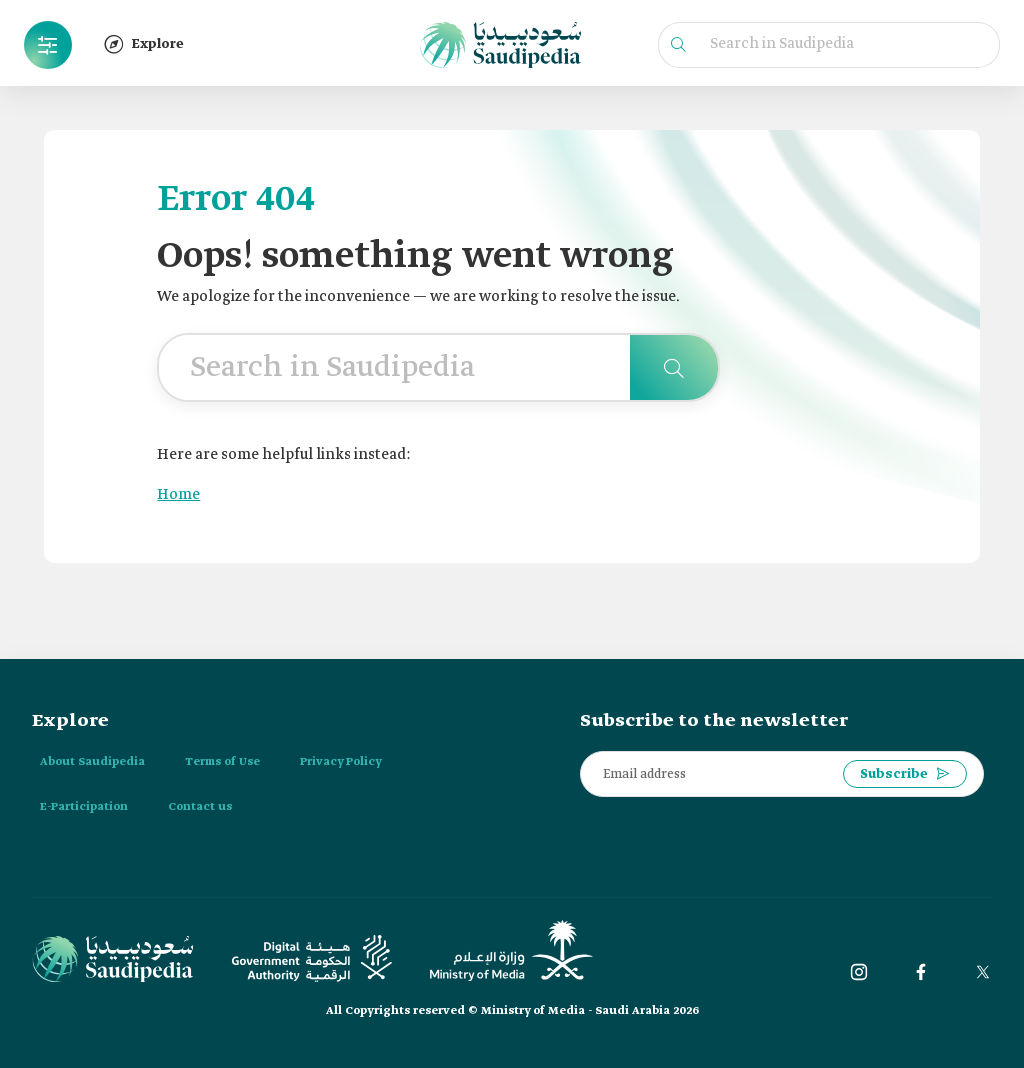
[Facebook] (921, 972)
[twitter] (983, 972)
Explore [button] (144, 44)
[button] (48, 45)
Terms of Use (222, 762)
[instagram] (859, 972)
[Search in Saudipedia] (674, 367)
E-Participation (84, 807)
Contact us (200, 807)
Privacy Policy (341, 762)
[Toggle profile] (48, 45)
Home (178, 495)
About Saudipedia (92, 762)
